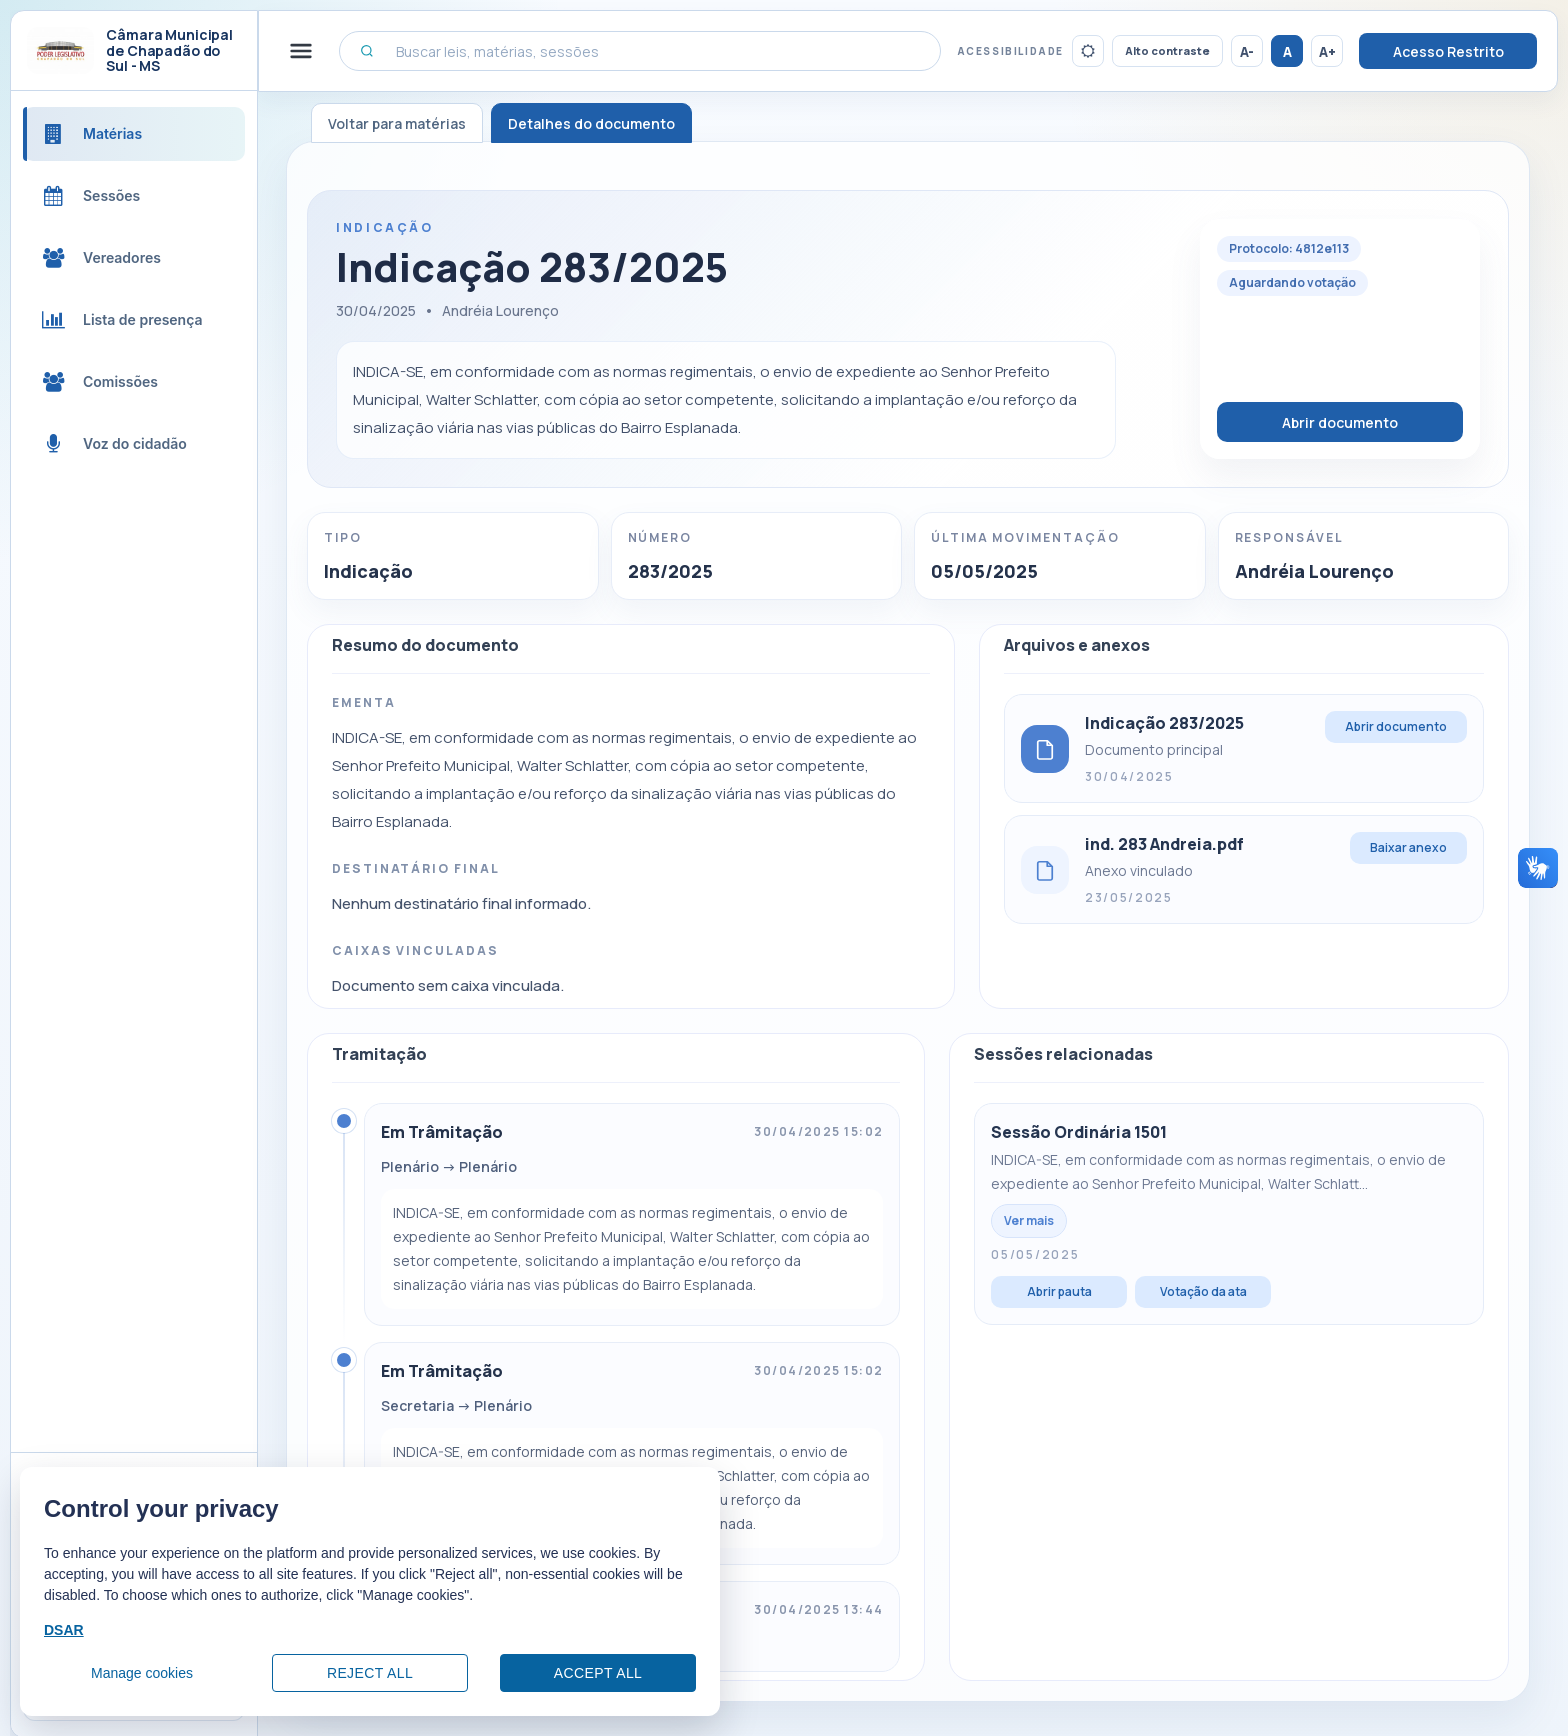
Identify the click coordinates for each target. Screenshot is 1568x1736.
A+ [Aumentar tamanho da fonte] (1327, 51)
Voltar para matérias (397, 123)
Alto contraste (1167, 50)
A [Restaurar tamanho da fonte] (1287, 51)
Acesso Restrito (1448, 51)
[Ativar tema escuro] (1088, 51)
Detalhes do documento (591, 123)
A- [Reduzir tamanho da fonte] (1247, 51)
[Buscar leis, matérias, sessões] (640, 51)
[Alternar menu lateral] (301, 51)
